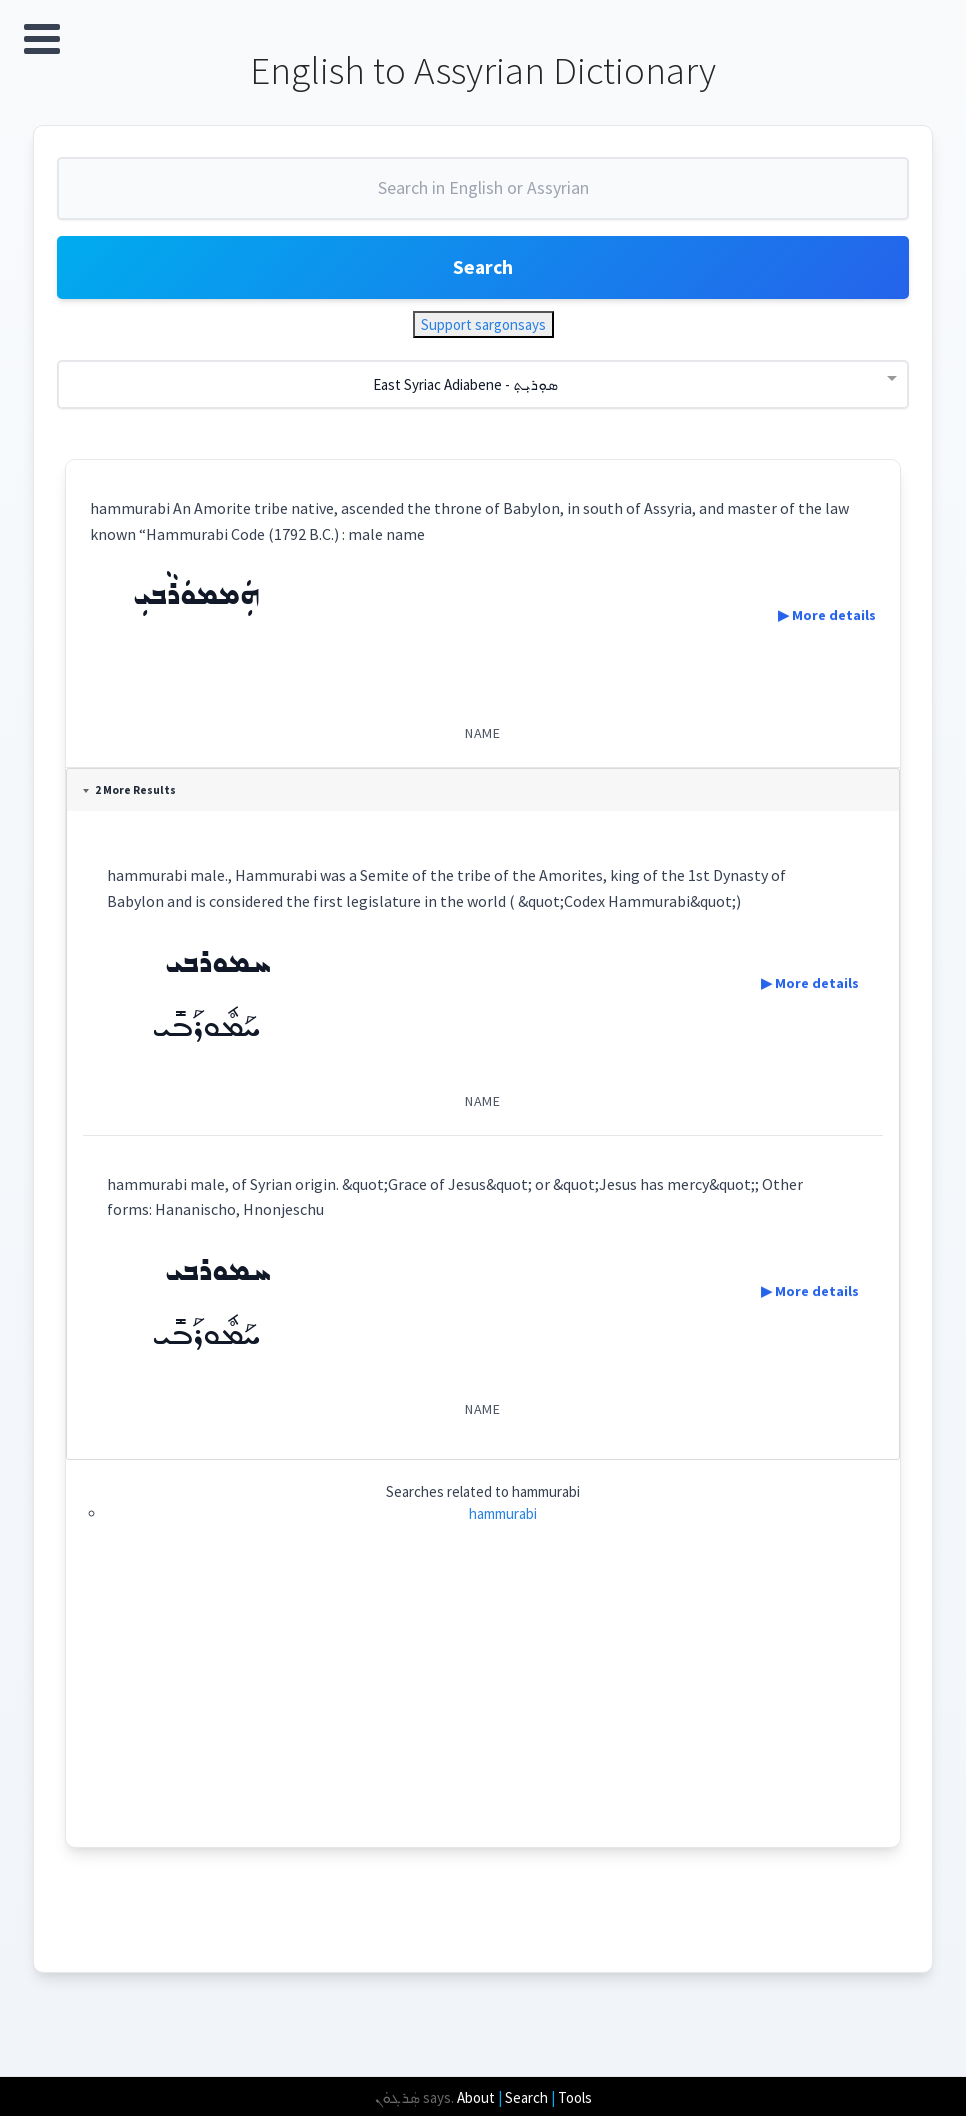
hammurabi (503, 1516)
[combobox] (483, 198)
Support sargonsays (483, 327)
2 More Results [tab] (131, 793)
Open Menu (42, 39)
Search (483, 269)
